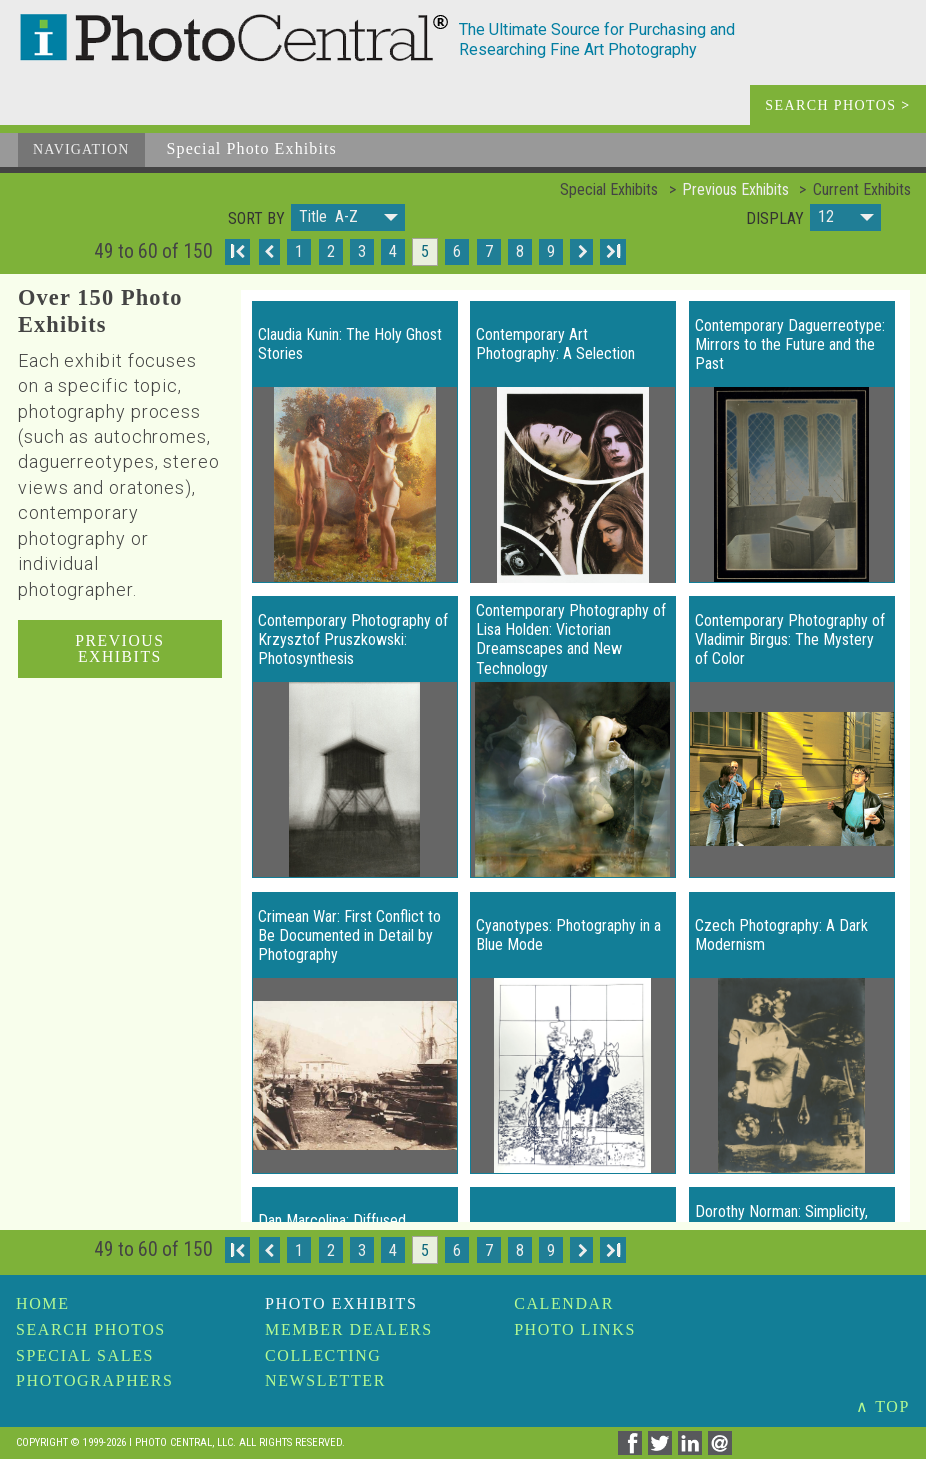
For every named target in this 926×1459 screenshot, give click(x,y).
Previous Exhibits (735, 189)
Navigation (81, 149)
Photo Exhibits (341, 1303)
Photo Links (575, 1329)
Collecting (323, 1355)
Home (43, 1303)
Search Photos (91, 1329)
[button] (348, 217)
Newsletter (325, 1380)
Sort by (256, 219)
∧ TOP (883, 1406)
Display (775, 219)
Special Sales (85, 1355)
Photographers (94, 1380)
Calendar (564, 1303)
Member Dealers (349, 1329)
